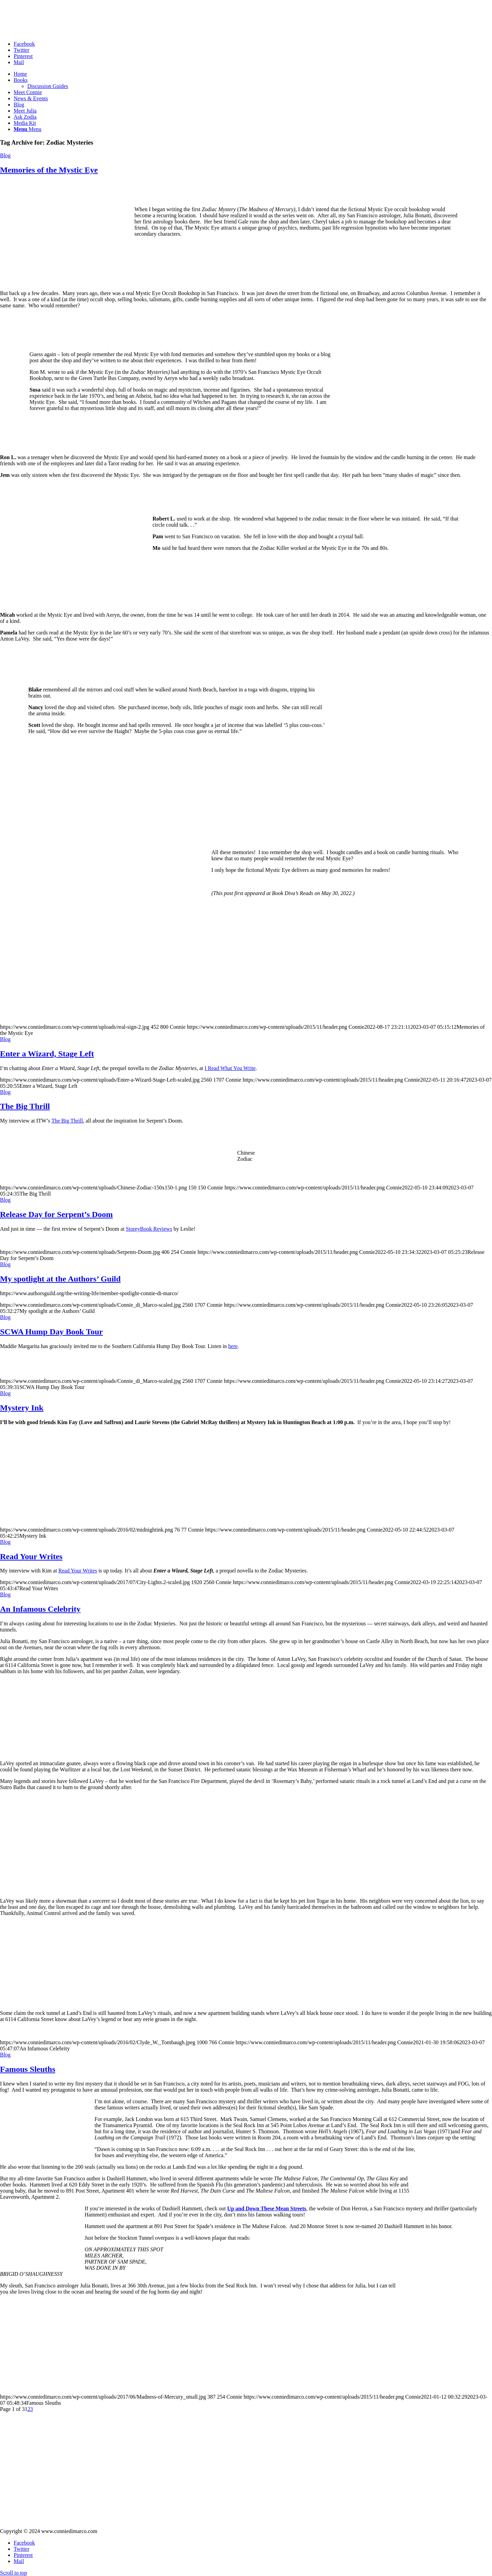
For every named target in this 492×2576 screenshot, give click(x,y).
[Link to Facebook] (24, 44)
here (233, 1346)
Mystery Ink (21, 1407)
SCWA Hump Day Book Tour (51, 1331)
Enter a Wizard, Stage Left (47, 1053)
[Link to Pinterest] (23, 56)
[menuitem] (253, 74)
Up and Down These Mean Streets (266, 2208)
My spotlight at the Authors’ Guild (60, 1278)
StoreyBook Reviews (149, 1229)
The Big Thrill (25, 1106)
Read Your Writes (31, 1556)
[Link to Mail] (19, 62)
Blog (5, 155)
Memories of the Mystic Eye (49, 169)
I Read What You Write (230, 1068)
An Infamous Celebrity (40, 1609)
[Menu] (27, 129)
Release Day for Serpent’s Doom (56, 1214)
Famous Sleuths (27, 2069)
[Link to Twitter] (21, 50)
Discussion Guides (47, 86)
